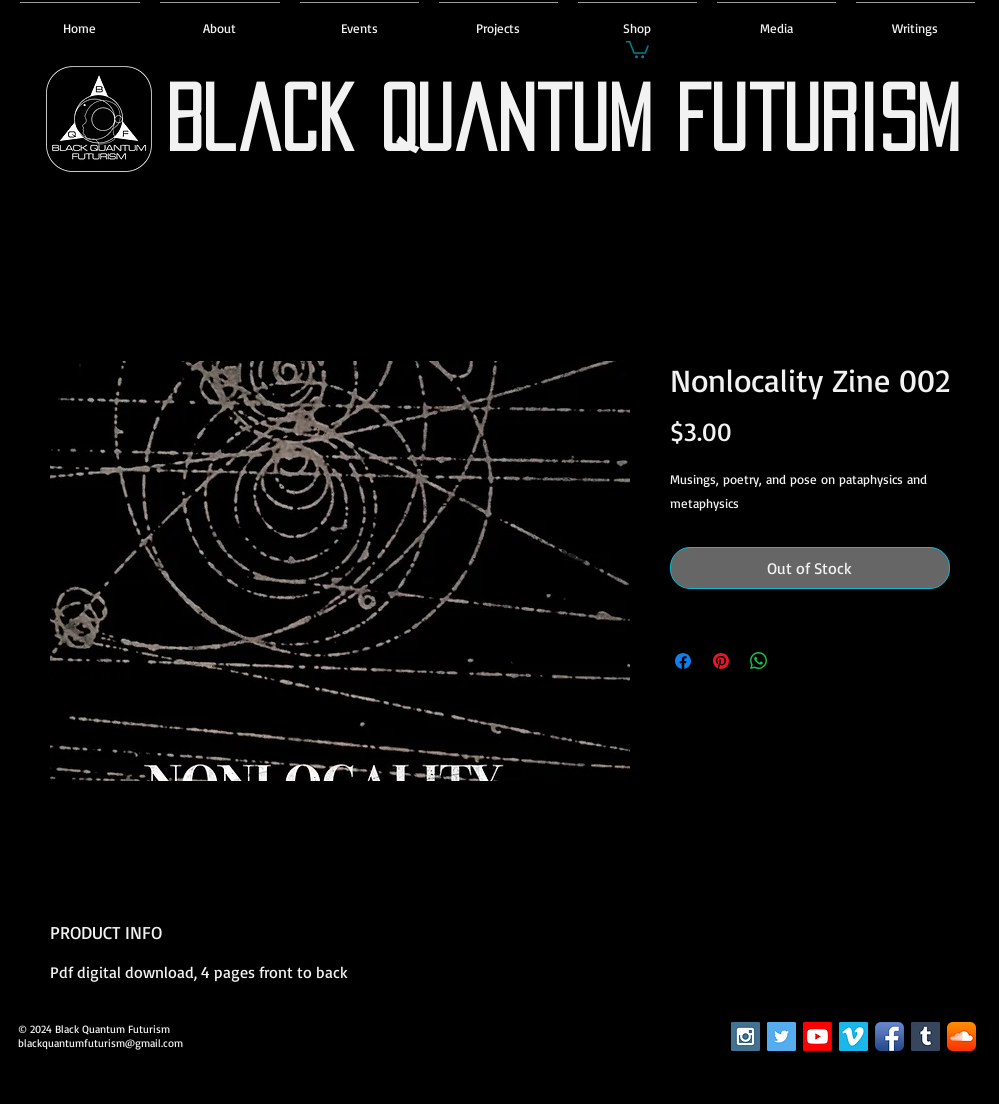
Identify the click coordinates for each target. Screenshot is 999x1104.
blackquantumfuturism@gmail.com (100, 1043)
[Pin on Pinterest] (721, 661)
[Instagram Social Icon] (745, 1036)
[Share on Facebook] (683, 661)
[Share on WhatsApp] (759, 661)
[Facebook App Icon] (889, 1036)
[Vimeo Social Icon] (853, 1036)
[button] (637, 48)
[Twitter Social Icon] (781, 1036)
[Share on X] (797, 661)
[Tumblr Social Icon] (925, 1036)
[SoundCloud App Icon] (961, 1036)
